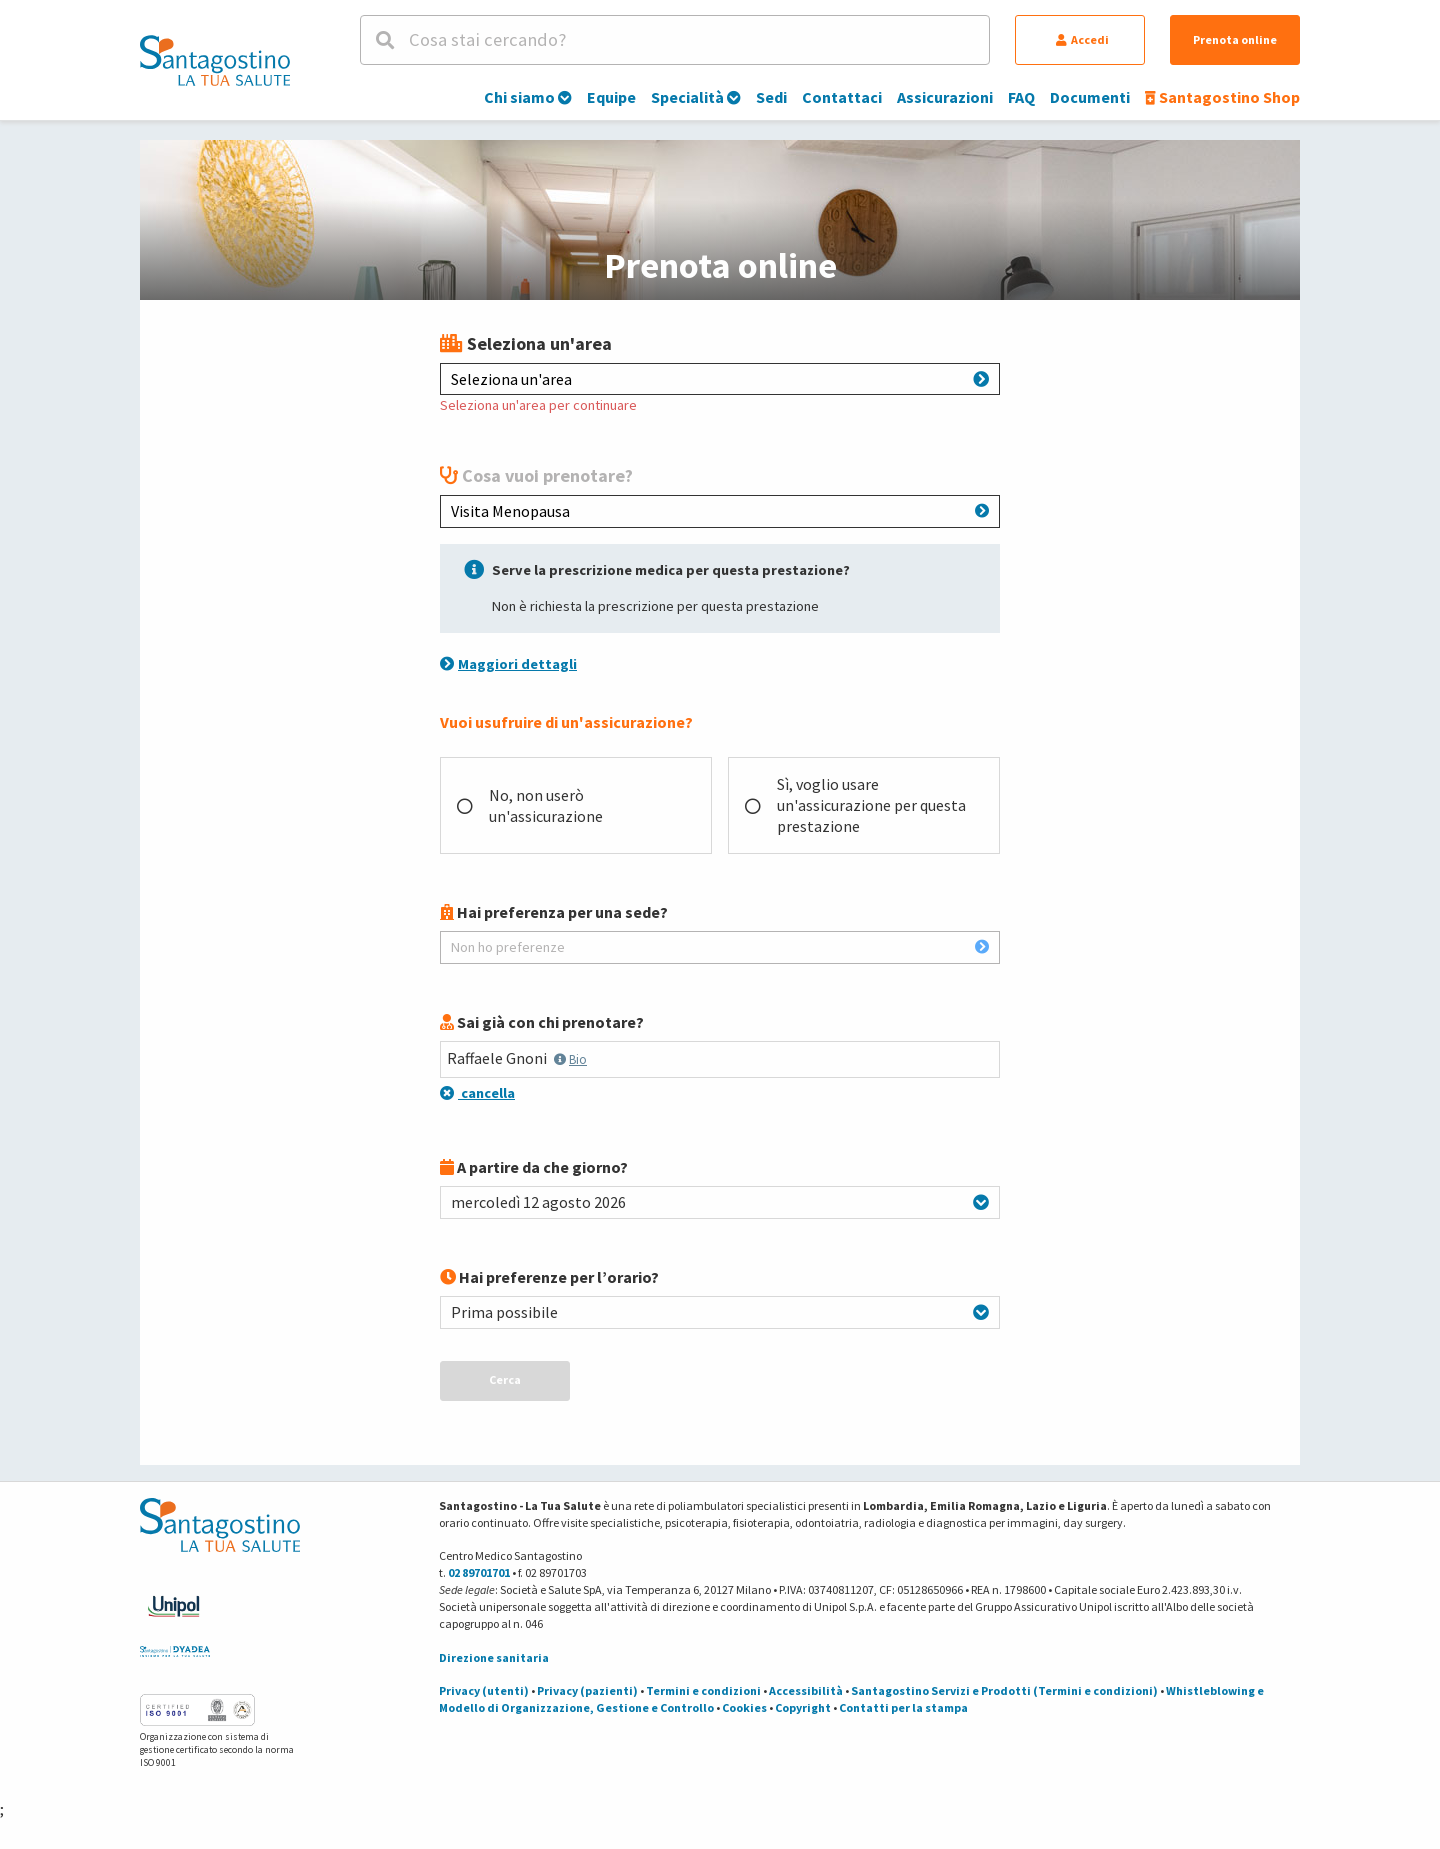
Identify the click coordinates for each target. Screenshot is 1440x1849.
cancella (477, 1093)
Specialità (696, 97)
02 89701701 (479, 1572)
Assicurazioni (945, 97)
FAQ (1021, 97)
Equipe (611, 97)
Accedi (1082, 39)
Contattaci (842, 97)
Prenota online (1235, 39)
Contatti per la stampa (903, 1707)
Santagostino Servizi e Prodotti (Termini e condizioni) (1004, 1690)
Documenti (1090, 97)
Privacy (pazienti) (587, 1690)
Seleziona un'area (720, 379)
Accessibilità (806, 1690)
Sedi (771, 97)
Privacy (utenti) (484, 1690)
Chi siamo (528, 97)
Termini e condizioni (703, 1690)
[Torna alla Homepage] (215, 60)
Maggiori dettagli (508, 664)
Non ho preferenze (720, 947)
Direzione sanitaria (494, 1657)
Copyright (803, 1707)
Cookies (744, 1707)
